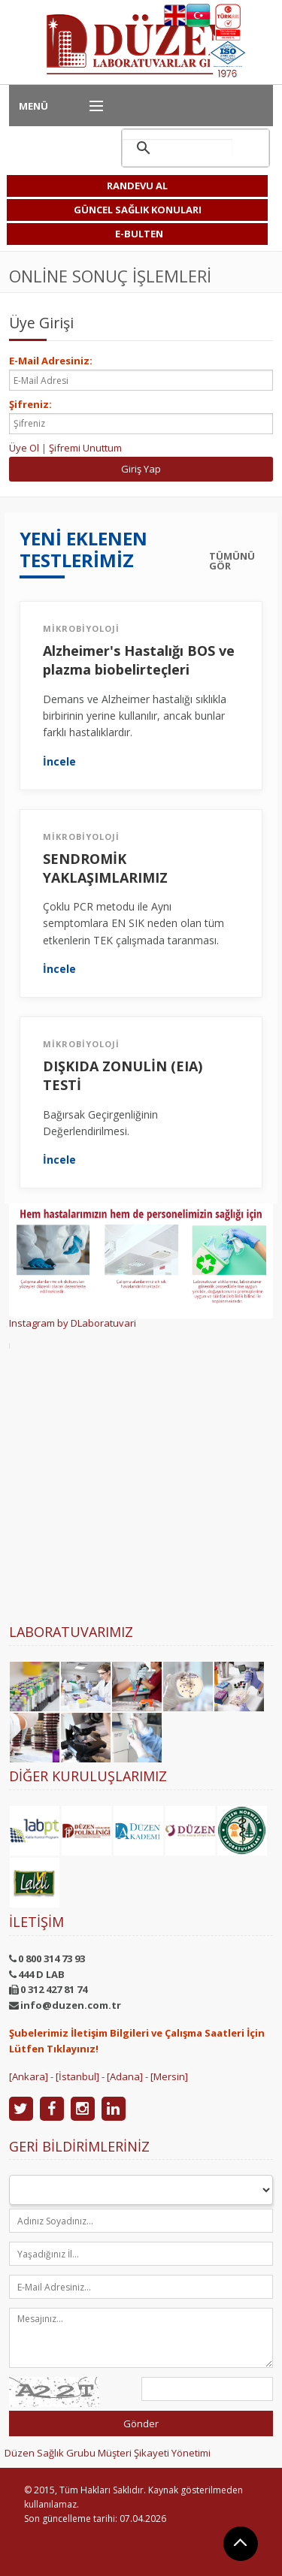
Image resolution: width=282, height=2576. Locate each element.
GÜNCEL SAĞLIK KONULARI (138, 209)
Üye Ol (24, 447)
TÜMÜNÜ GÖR (232, 561)
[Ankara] (28, 2076)
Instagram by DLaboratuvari (72, 1323)
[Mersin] (169, 2076)
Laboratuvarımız (71, 1632)
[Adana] (125, 2076)
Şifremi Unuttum (85, 447)
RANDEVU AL (137, 185)
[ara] (177, 148)
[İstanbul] (77, 2076)
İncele (59, 761)
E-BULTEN (139, 233)
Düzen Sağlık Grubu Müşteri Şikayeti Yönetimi (108, 2453)
